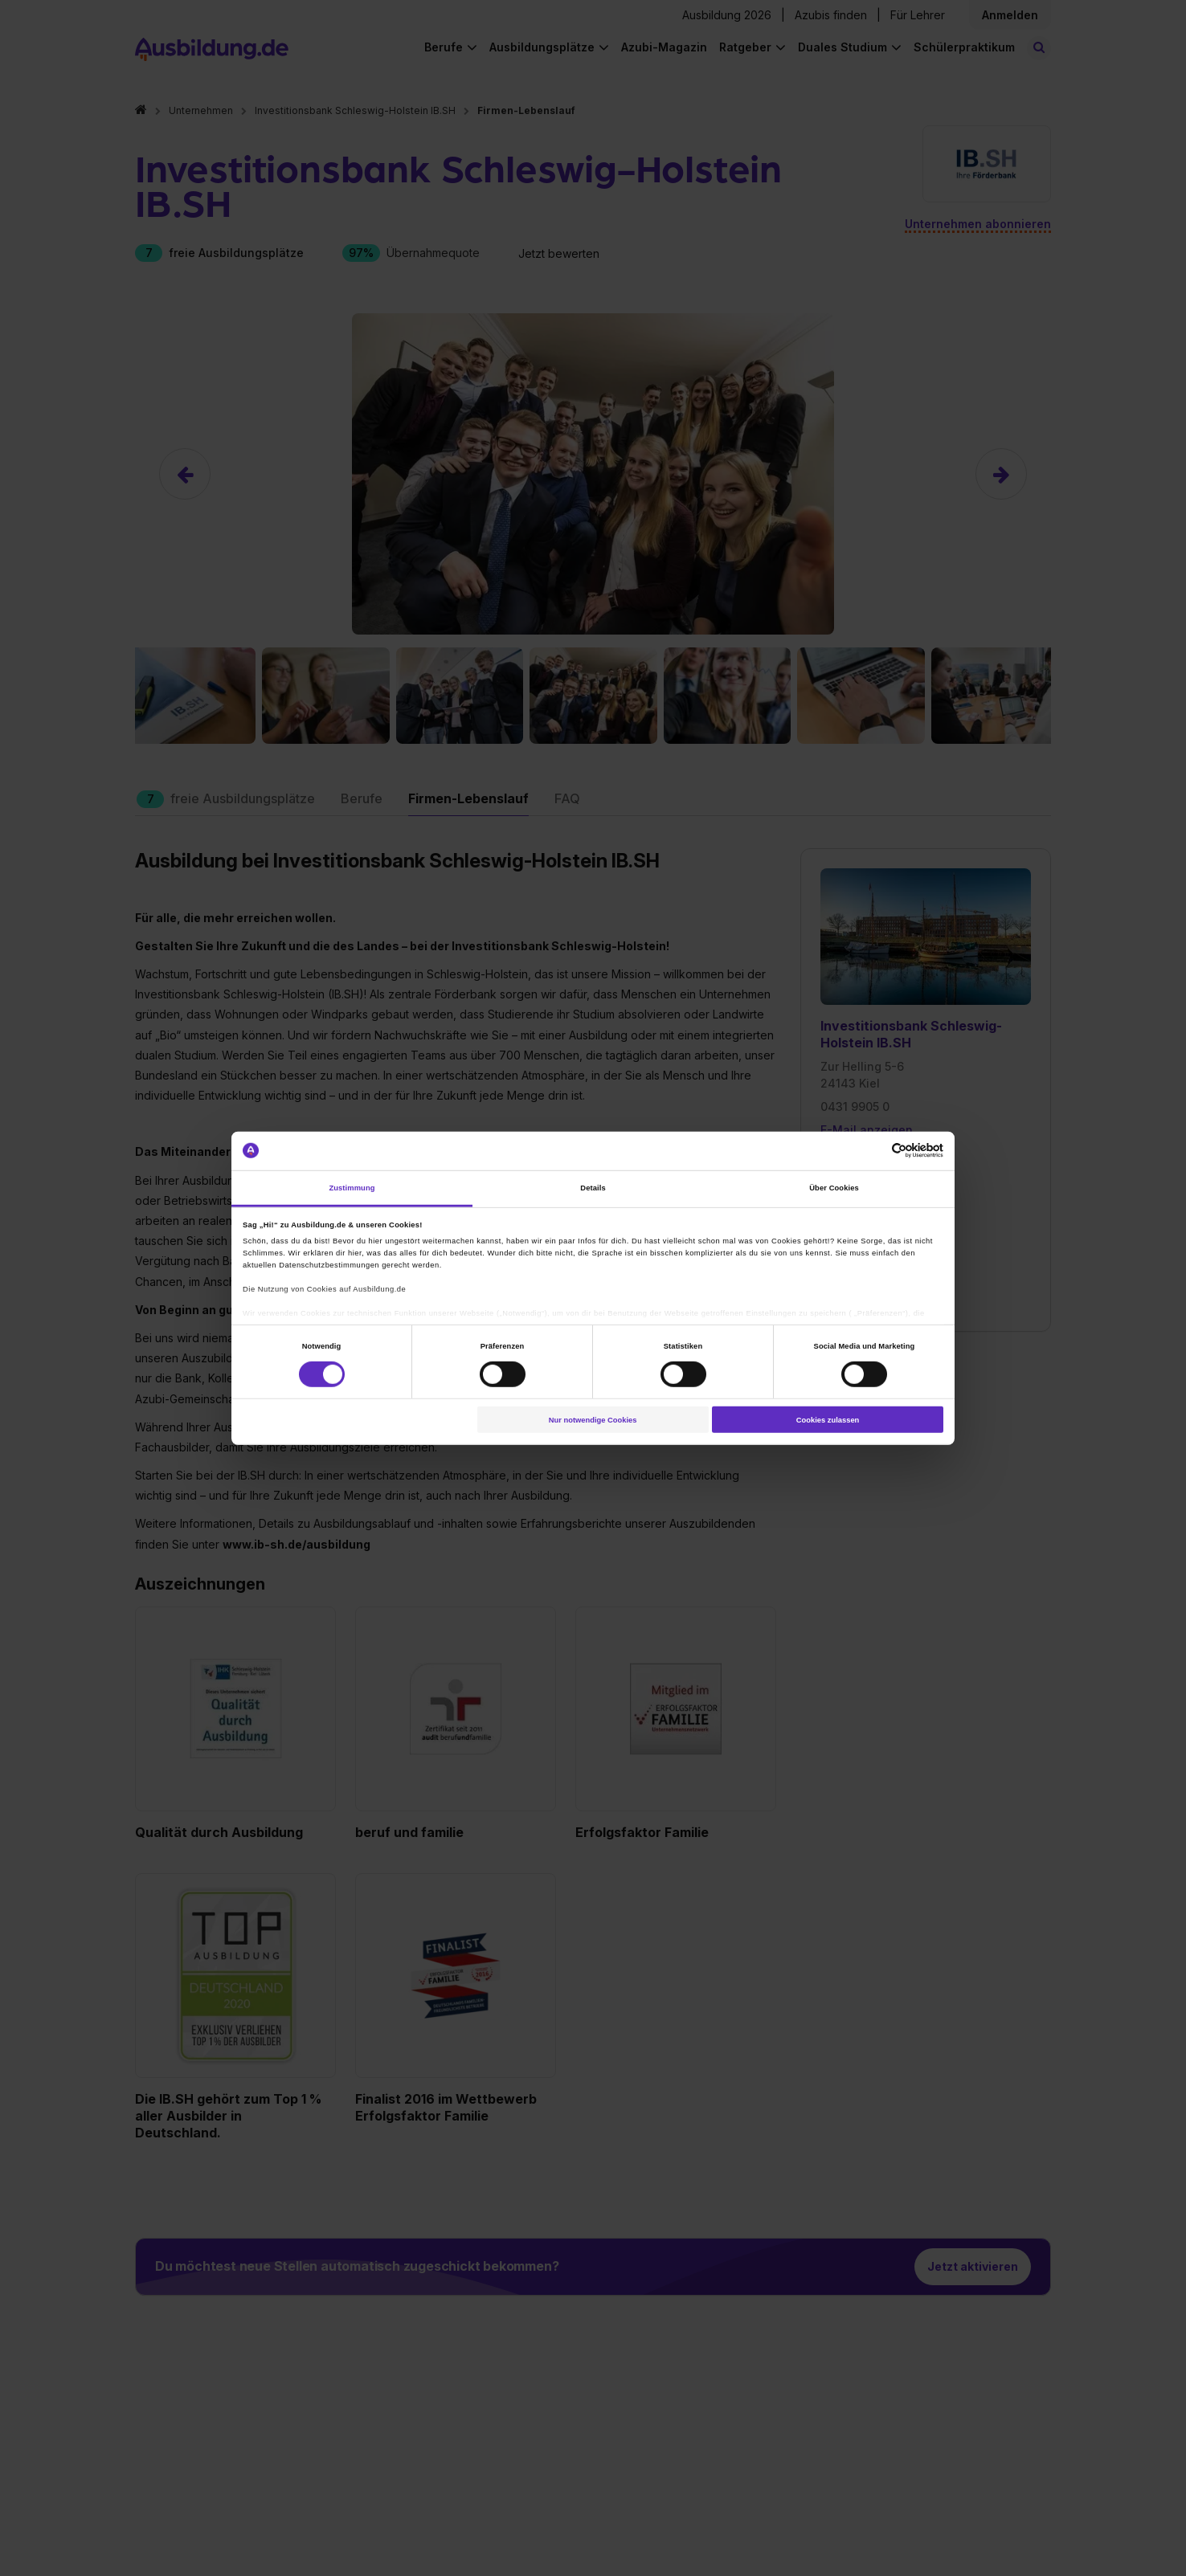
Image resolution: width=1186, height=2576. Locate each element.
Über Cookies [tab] (834, 1188)
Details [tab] (592, 1188)
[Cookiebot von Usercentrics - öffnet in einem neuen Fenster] (873, 1150)
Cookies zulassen (828, 1419)
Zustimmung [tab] (351, 1188)
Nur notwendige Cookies (593, 1419)
